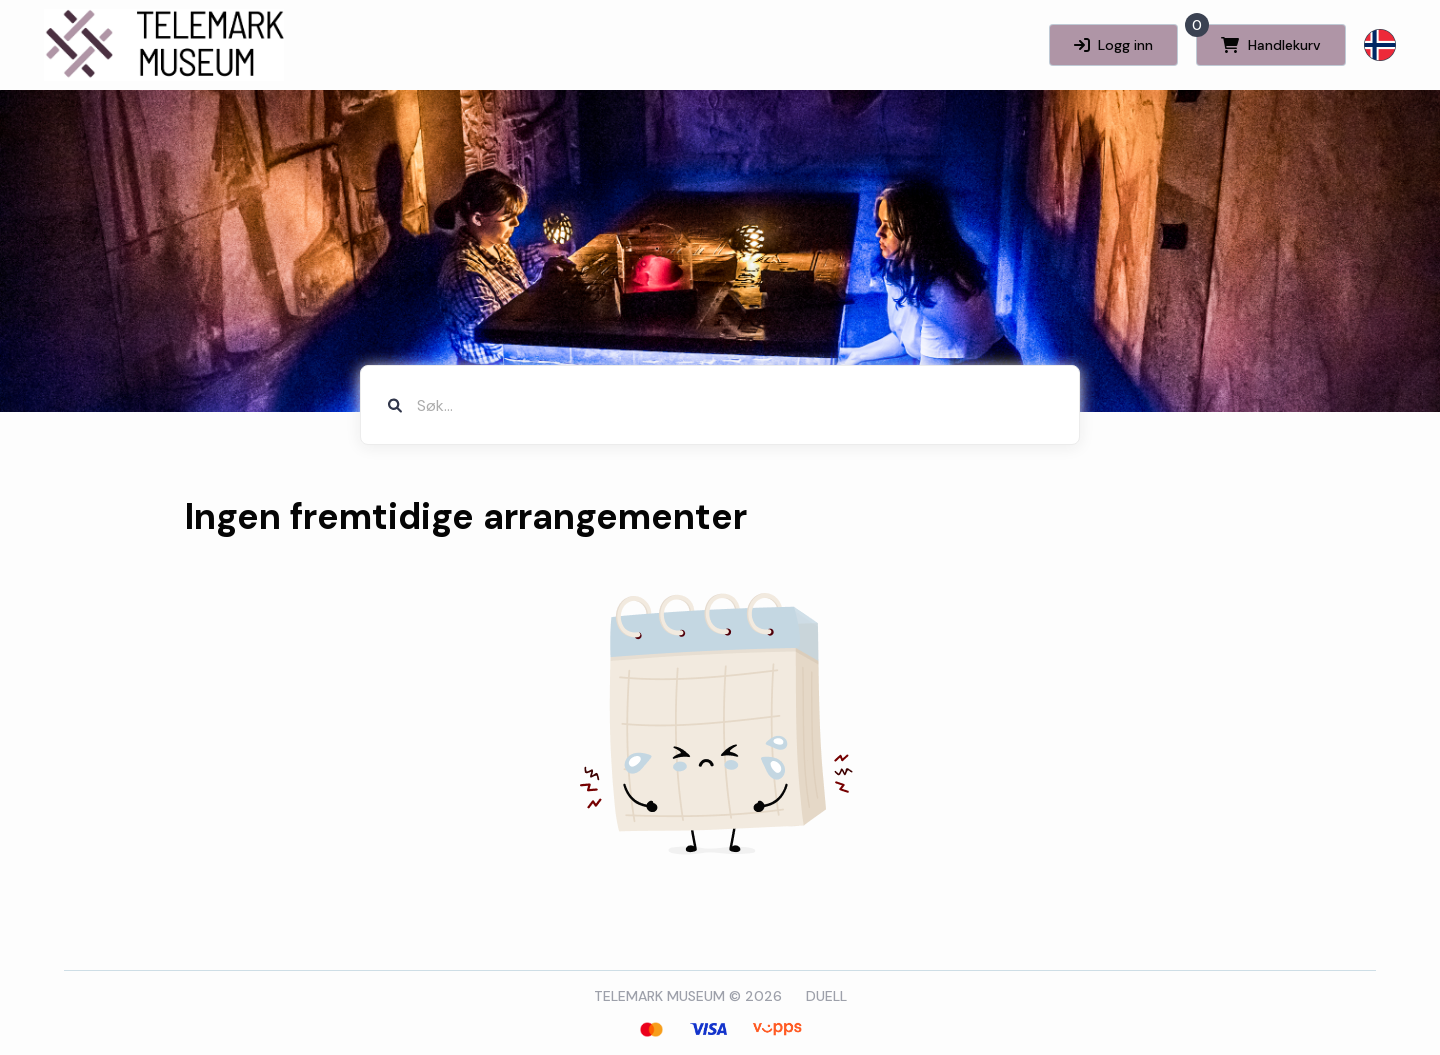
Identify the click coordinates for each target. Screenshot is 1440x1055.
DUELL (826, 996)
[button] (1380, 45)
